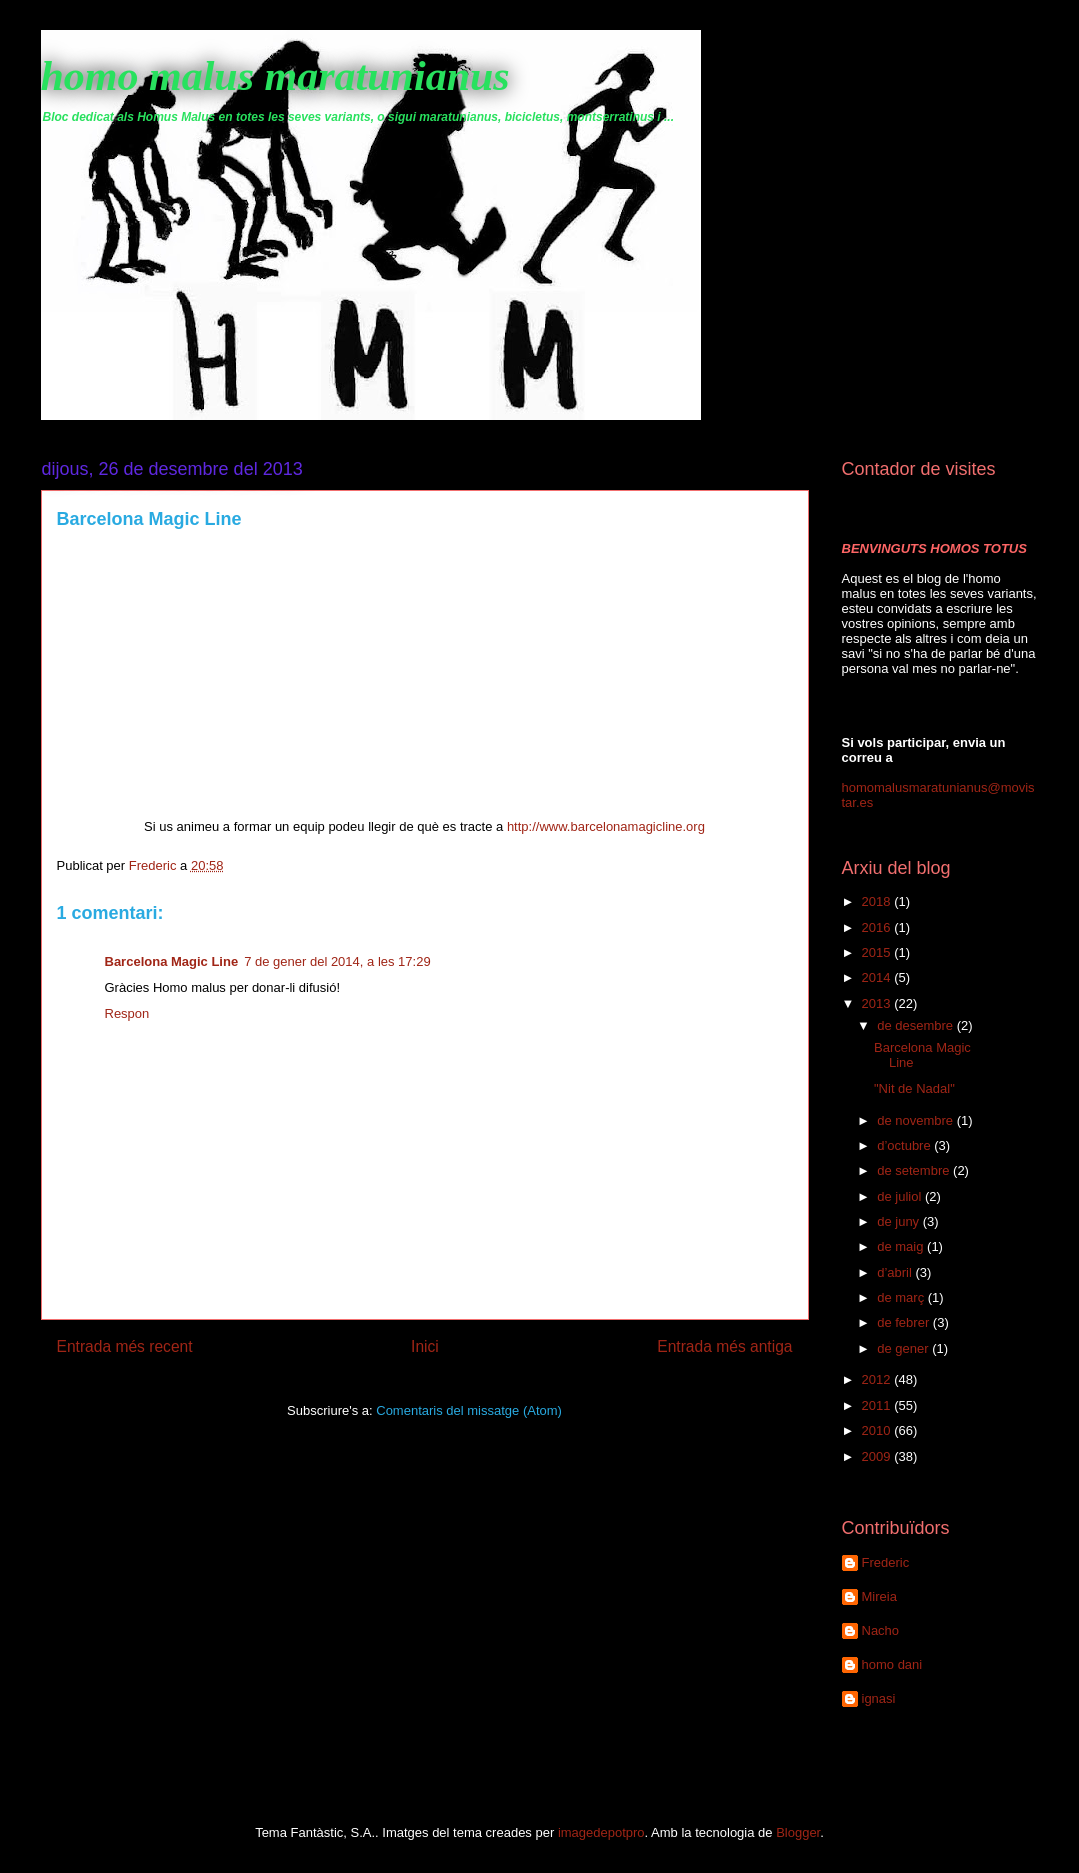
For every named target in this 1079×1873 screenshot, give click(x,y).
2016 (878, 927)
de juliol (901, 1196)
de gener (904, 1348)
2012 (878, 1379)
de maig (902, 1246)
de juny (900, 1221)
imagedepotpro (601, 1832)
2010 (878, 1430)
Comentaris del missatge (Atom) (469, 1410)
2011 (878, 1405)
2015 (878, 952)
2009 (878, 1456)
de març (902, 1297)
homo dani (892, 1664)
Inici (425, 1346)
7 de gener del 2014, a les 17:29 (337, 961)
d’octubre (905, 1145)
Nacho (881, 1630)
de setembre (915, 1170)
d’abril (896, 1272)
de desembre (917, 1025)
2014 (878, 977)
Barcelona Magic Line (172, 961)
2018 (878, 901)
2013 (878, 1003)
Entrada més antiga (724, 1346)
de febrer (905, 1322)
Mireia (879, 1596)
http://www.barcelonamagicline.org (606, 826)
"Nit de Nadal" (914, 1088)
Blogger (798, 1832)
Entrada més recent (125, 1346)
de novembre (917, 1120)
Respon (127, 1013)
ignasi (879, 1698)
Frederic (886, 1562)
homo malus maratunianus (275, 76)
